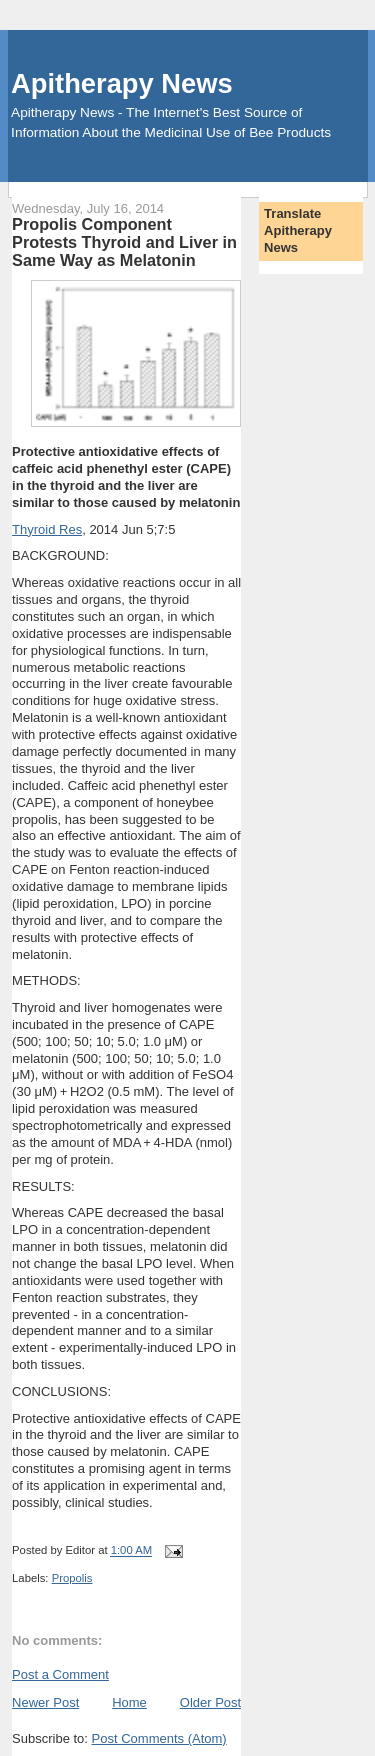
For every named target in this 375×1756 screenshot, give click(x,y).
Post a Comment (60, 1674)
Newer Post (45, 1702)
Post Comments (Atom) (159, 1738)
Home (129, 1702)
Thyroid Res (47, 529)
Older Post (210, 1702)
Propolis (72, 1578)
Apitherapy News (121, 83)
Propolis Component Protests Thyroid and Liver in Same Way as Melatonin (124, 242)
